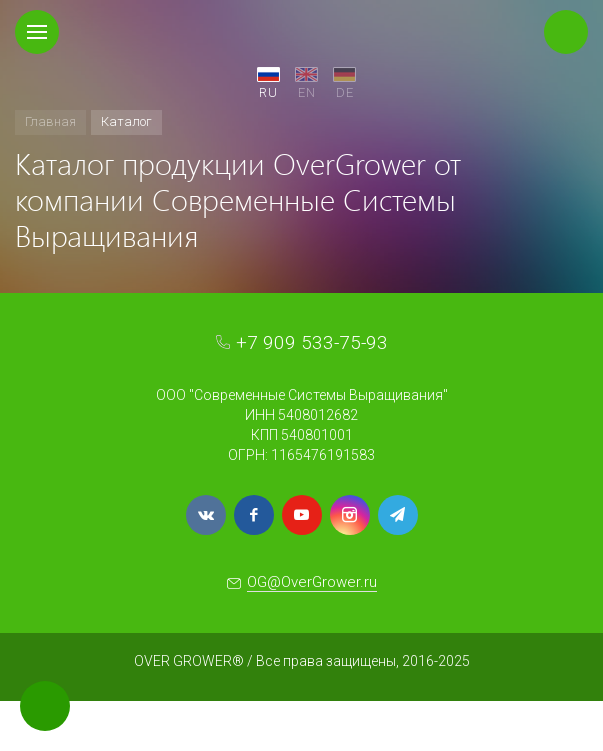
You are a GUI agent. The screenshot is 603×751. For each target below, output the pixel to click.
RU (268, 92)
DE (345, 92)
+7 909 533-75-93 (312, 342)
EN (307, 92)
